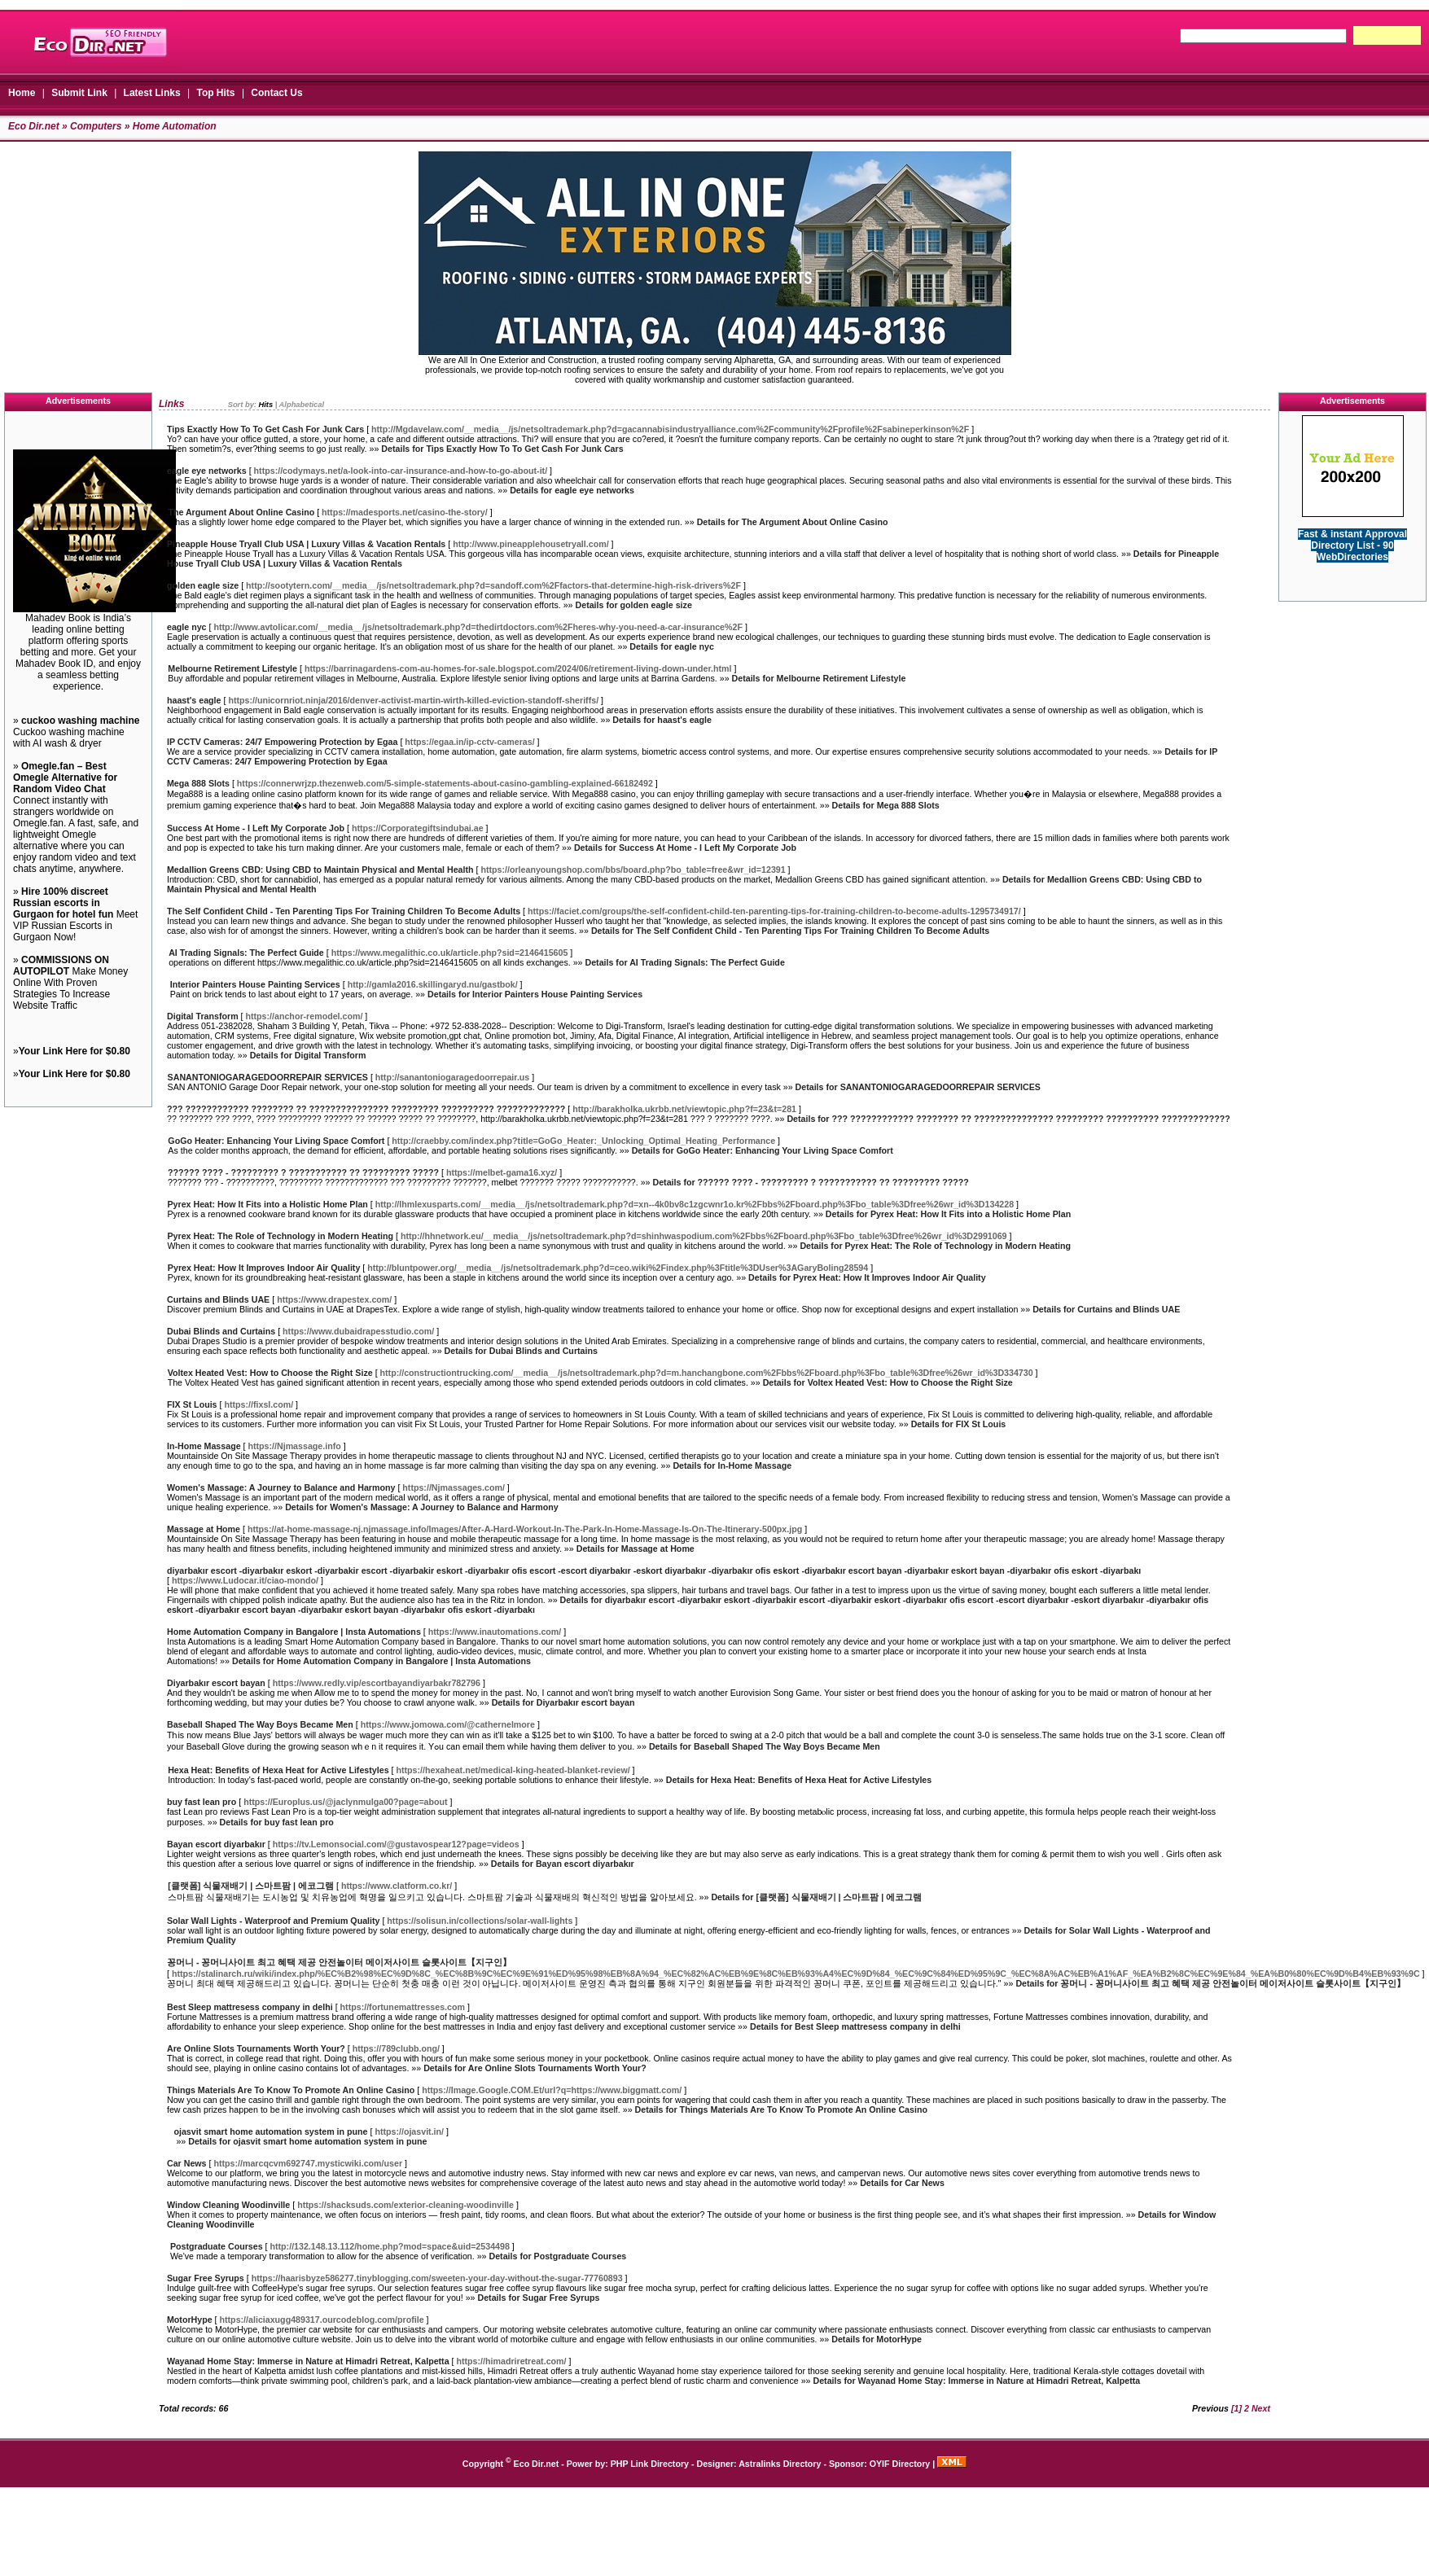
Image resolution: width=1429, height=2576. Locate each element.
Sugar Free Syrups (205, 2278)
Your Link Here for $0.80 (74, 1051)
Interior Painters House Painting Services (255, 984)
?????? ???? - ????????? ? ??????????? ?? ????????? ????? (303, 1172)
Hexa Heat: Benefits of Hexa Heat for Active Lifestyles (278, 1770)
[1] (1236, 2408)
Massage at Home (203, 1529)
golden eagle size (203, 585)
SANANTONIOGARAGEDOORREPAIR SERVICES (268, 1077)
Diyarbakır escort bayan (216, 1683)
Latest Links (152, 93)
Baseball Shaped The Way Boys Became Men (260, 1724)
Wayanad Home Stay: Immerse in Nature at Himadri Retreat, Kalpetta (308, 2361)
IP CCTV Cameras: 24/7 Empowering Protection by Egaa (282, 742)
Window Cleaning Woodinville (228, 2205)
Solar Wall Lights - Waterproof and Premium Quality (273, 1920)
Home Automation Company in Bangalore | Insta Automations (294, 1631)
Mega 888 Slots (198, 783)
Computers (95, 126)
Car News (187, 2163)
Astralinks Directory (780, 2464)
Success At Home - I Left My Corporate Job (255, 828)
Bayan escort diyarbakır (216, 1844)
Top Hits (215, 93)
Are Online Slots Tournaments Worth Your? (256, 2048)
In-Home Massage (204, 1446)
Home (21, 93)
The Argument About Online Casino (241, 512)
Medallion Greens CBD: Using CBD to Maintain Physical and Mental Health (320, 869)
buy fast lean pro (201, 1802)
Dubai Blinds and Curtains (221, 1331)
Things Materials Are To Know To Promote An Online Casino (290, 2090)
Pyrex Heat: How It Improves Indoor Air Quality (264, 1268)
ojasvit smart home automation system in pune (270, 2131)
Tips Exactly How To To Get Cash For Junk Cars (265, 429)
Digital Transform (203, 1016)
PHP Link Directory (650, 2464)
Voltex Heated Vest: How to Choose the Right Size (270, 1373)
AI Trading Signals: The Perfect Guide (246, 952)
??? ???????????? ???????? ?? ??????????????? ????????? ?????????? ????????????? (366, 1109)
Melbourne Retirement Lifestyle (232, 668)
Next (1260, 2408)
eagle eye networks (207, 470)
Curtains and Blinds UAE (218, 1299)
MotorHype (190, 2319)
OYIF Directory (900, 2464)
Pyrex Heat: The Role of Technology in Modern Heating (281, 1236)
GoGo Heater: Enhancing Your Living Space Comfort (276, 1141)
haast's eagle (194, 700)
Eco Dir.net (33, 126)
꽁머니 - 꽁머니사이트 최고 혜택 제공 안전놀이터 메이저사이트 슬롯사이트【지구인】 (339, 1962)
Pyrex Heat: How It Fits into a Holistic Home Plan (268, 1204)
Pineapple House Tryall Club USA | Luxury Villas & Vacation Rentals (306, 544)
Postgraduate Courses (216, 2246)
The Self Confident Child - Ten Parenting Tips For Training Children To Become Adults (343, 911)
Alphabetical (301, 405)
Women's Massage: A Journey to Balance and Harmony (281, 1487)
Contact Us (276, 93)
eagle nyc (187, 627)
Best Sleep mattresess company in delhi (250, 2007)
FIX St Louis (192, 1404)
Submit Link (79, 93)
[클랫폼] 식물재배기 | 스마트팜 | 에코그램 (251, 1885)
